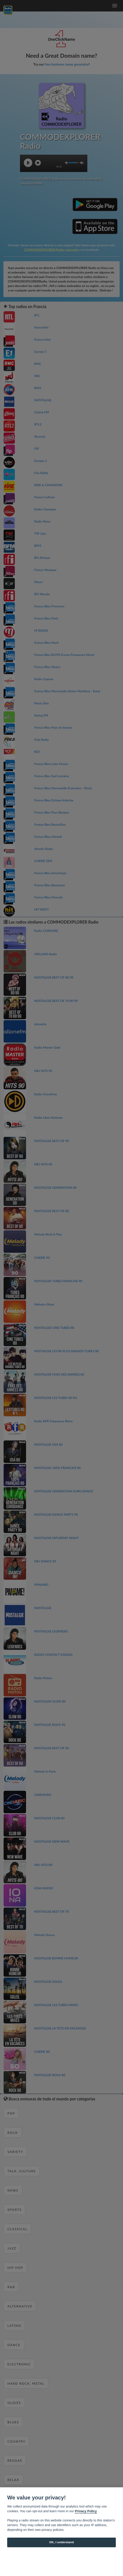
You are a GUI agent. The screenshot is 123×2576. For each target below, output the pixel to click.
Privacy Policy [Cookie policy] (86, 2511)
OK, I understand (61, 2542)
